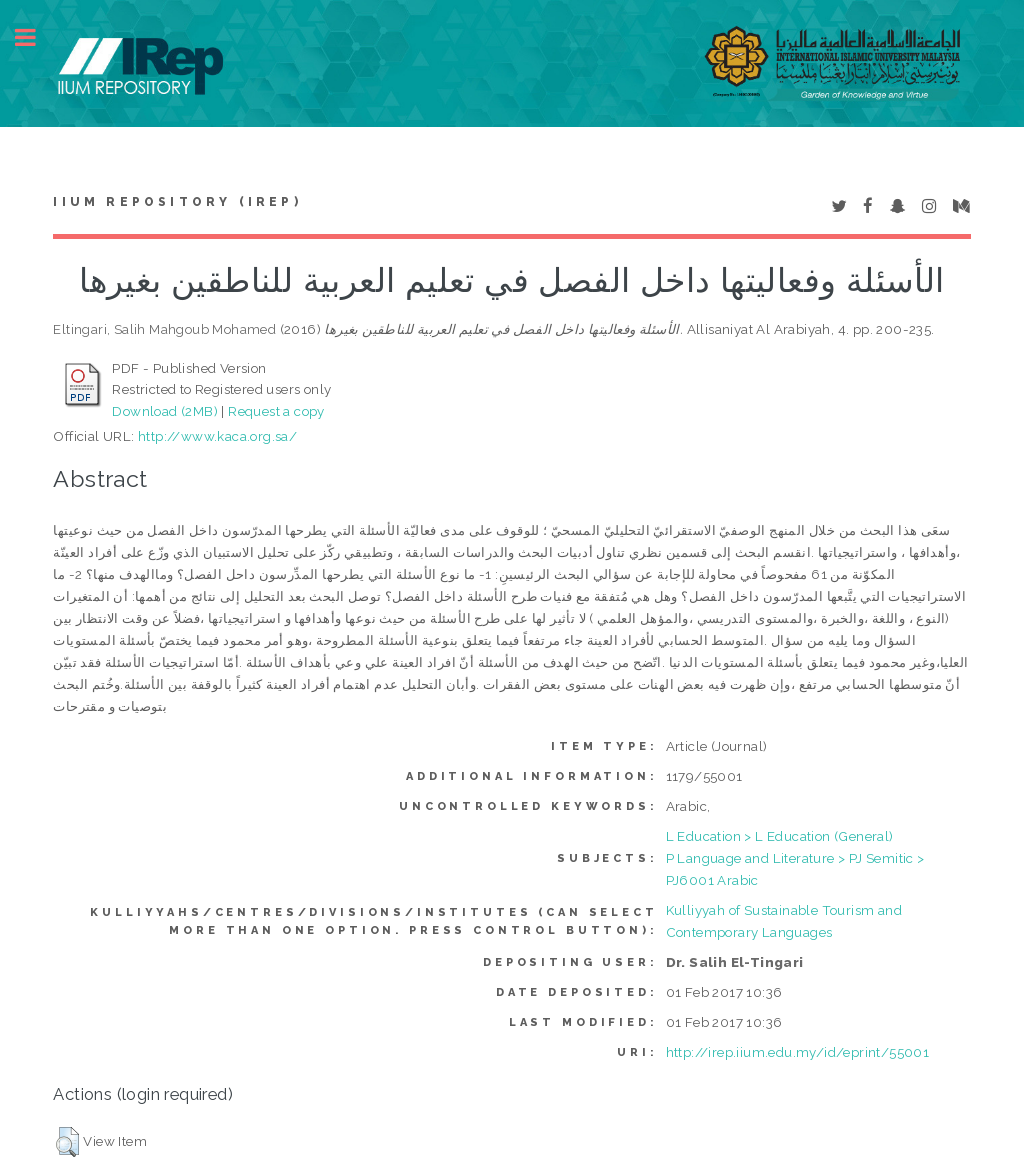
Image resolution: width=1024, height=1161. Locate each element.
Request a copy (276, 411)
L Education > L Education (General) (780, 836)
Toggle (36, 37)
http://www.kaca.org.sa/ (217, 436)
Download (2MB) (165, 411)
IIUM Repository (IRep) (177, 202)
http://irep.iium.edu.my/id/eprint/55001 (798, 1052)
